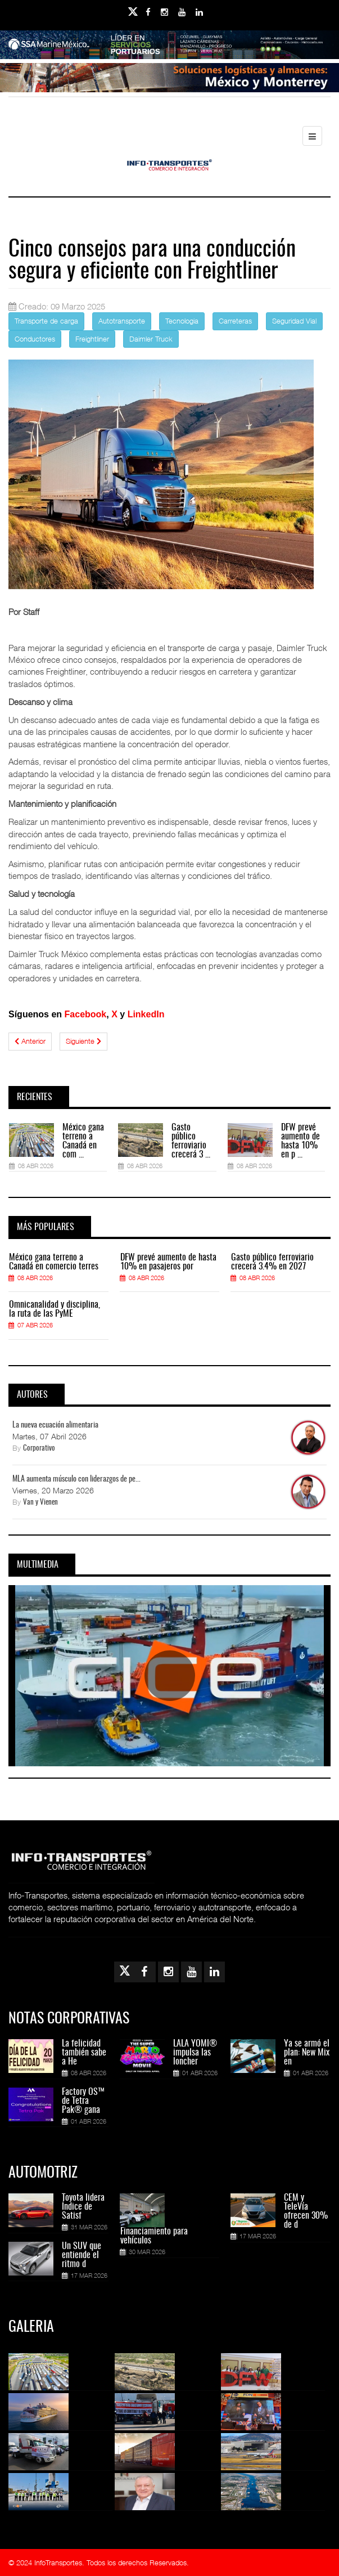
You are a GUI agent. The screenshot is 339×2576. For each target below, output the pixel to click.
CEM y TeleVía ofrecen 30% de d (306, 2211)
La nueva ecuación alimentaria (55, 1425)
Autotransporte (121, 320)
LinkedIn (146, 1014)
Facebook (86, 1014)
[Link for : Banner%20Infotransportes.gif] (169, 80)
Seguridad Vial (294, 320)
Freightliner (92, 338)
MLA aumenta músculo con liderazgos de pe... (76, 1479)
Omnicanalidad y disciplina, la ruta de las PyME (54, 1309)
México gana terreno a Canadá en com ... (83, 1141)
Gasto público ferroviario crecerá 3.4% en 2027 (272, 1262)
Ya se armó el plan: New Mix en (306, 2052)
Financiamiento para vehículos (154, 2236)
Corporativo (39, 1448)
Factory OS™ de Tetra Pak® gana (83, 2101)
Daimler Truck (151, 338)
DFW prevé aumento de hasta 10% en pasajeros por (168, 1262)
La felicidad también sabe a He (84, 2052)
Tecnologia (181, 320)
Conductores (35, 338)
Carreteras (235, 320)
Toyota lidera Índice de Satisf (83, 2206)
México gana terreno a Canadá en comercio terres (53, 1262)
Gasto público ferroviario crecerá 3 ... (190, 1141)
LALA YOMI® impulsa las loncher (195, 2052)
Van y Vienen (40, 1502)
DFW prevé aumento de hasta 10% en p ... (300, 1141)
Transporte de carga (46, 320)
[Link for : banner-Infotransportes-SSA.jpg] (169, 47)
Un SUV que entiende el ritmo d (81, 2255)
